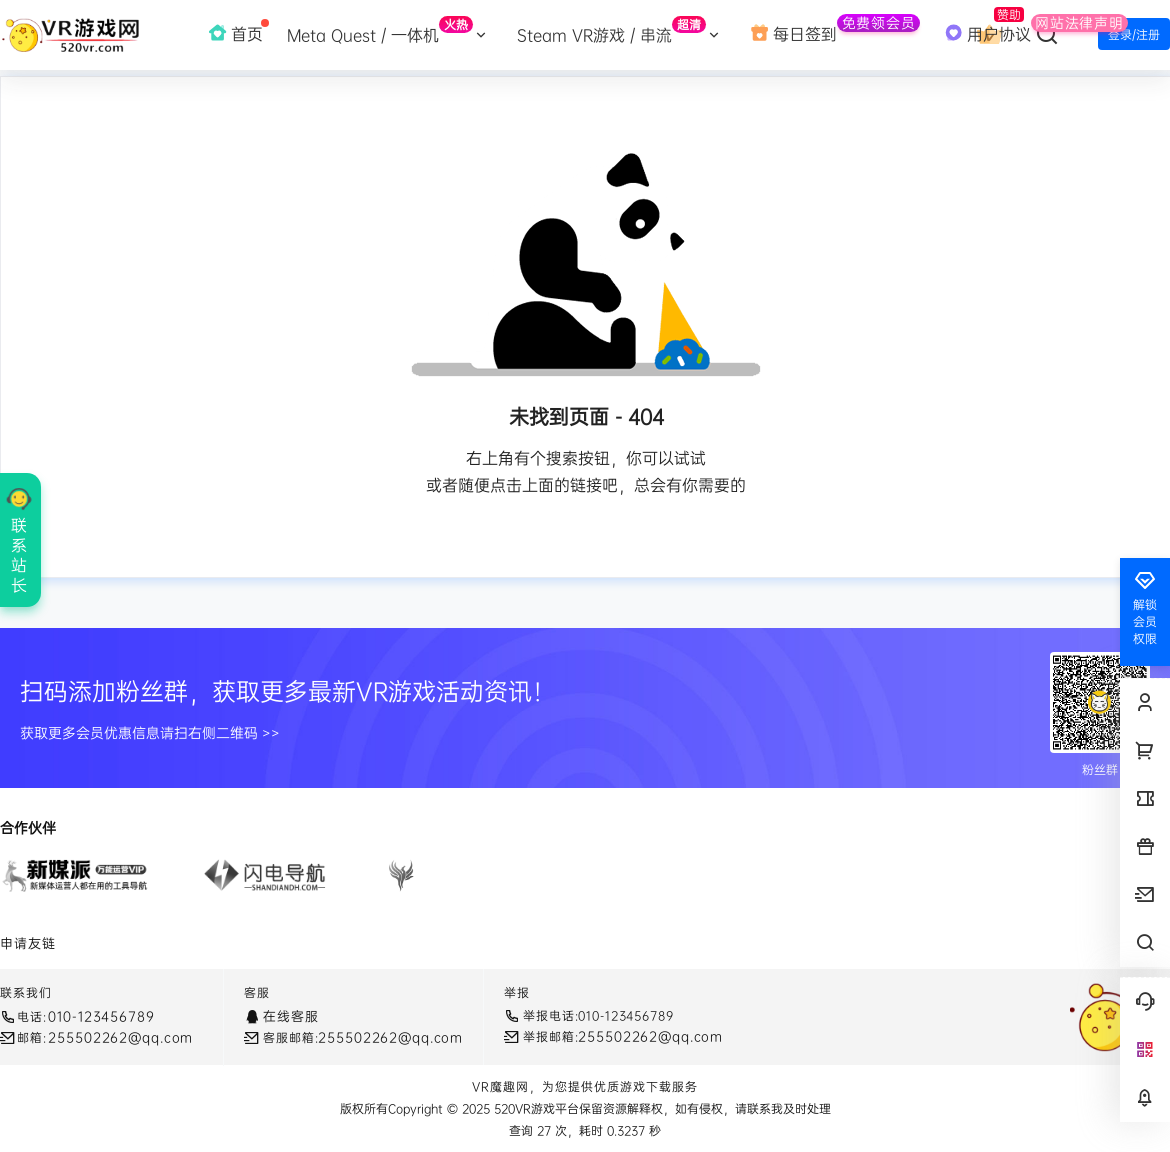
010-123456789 (101, 1016)
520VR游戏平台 (534, 1108)
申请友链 (28, 943)
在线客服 (290, 1016)
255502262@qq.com (120, 1037)
